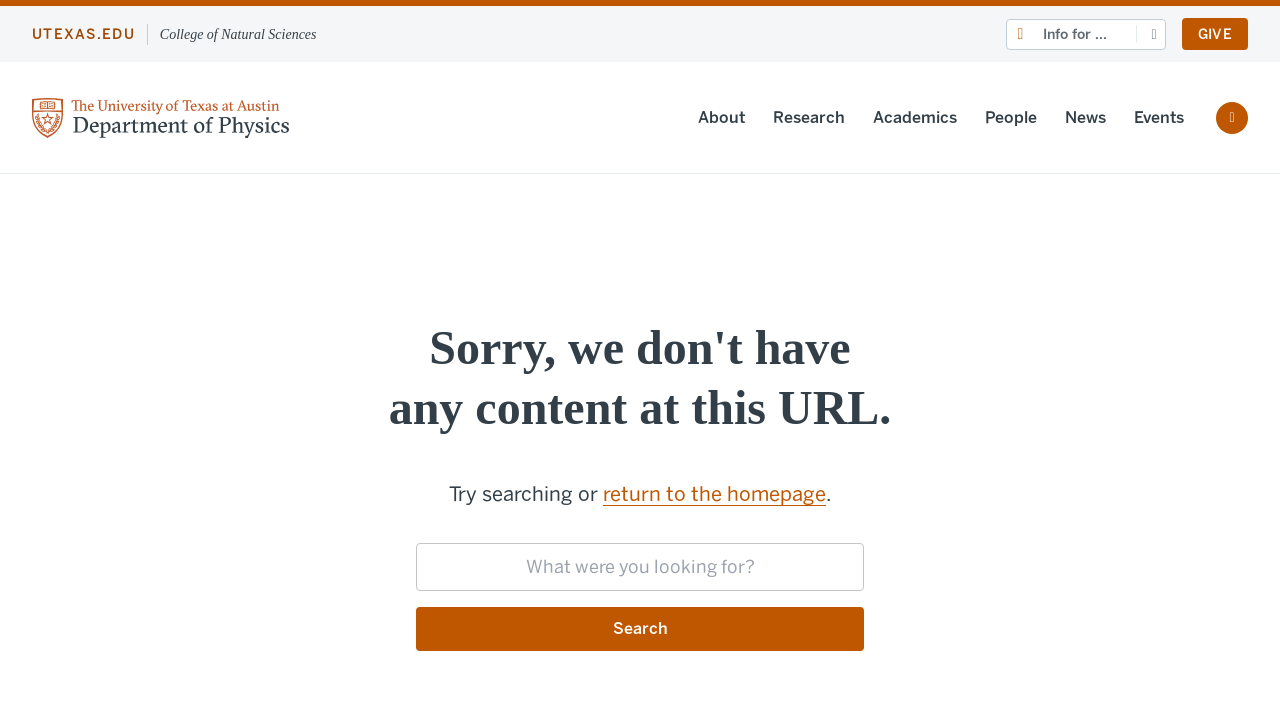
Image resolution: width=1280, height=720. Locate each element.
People (1011, 117)
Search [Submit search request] (640, 628)
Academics (915, 117)
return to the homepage (714, 494)
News (1085, 117)
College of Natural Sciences (238, 34)
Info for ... (1075, 34)
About (721, 117)
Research (809, 117)
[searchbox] (640, 567)
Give (1215, 34)
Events (1159, 117)
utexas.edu (83, 34)
